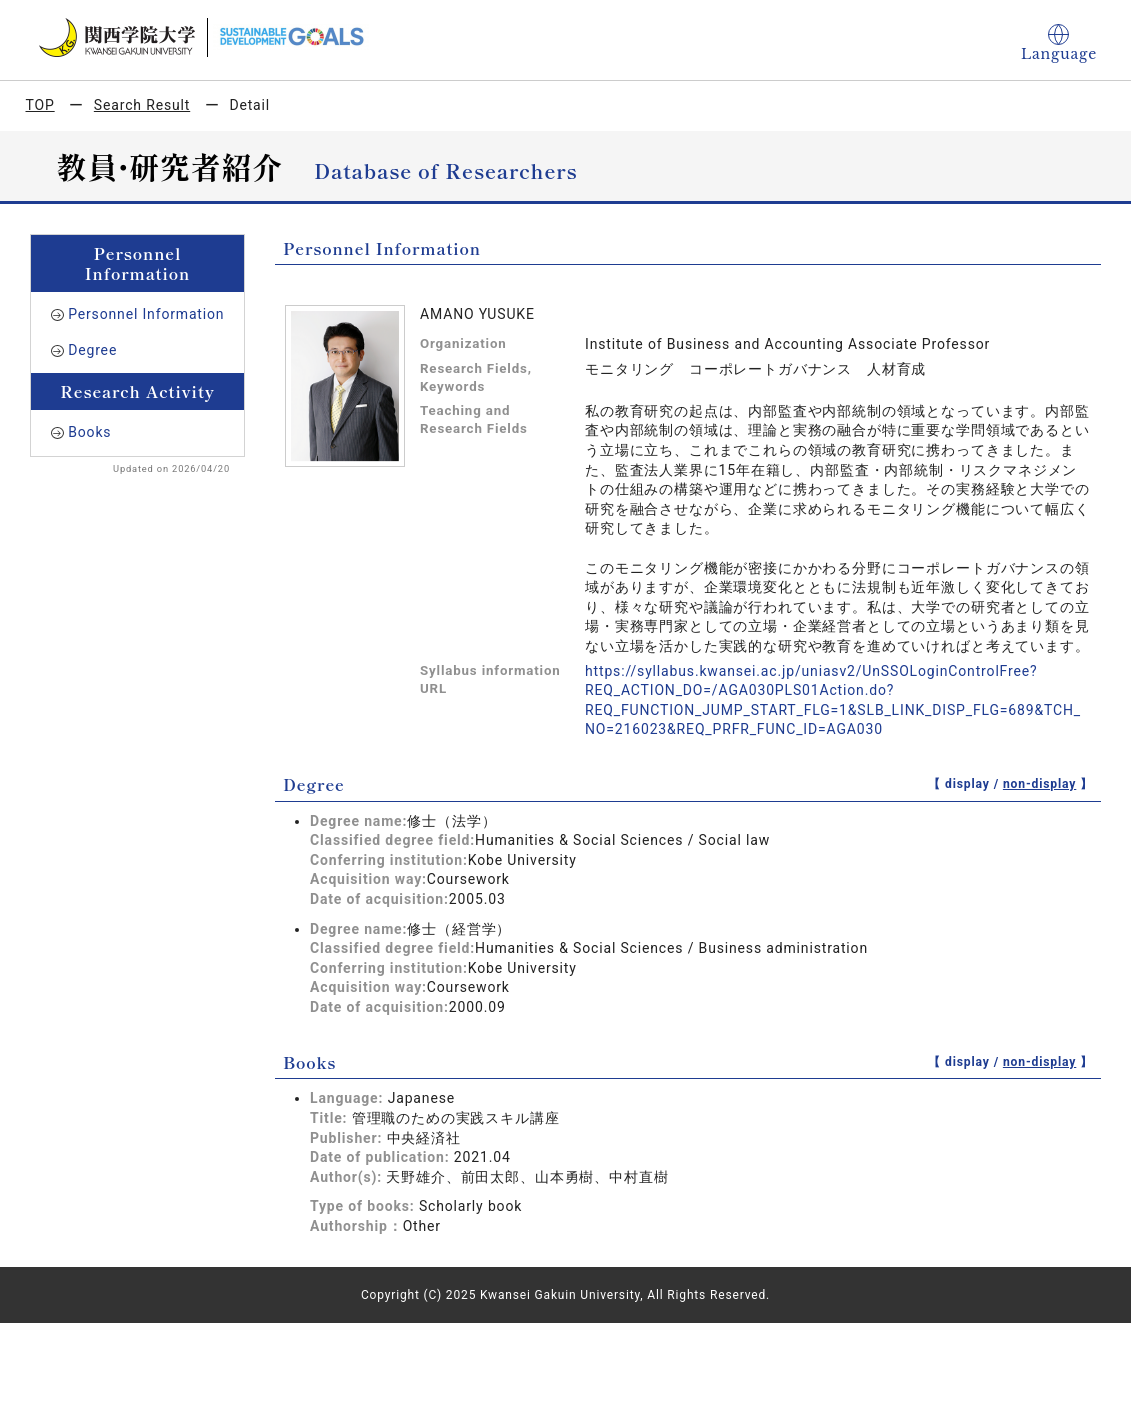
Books (89, 432)
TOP (40, 105)
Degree (92, 350)
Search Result (142, 105)
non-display (1039, 784)
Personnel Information (146, 314)
